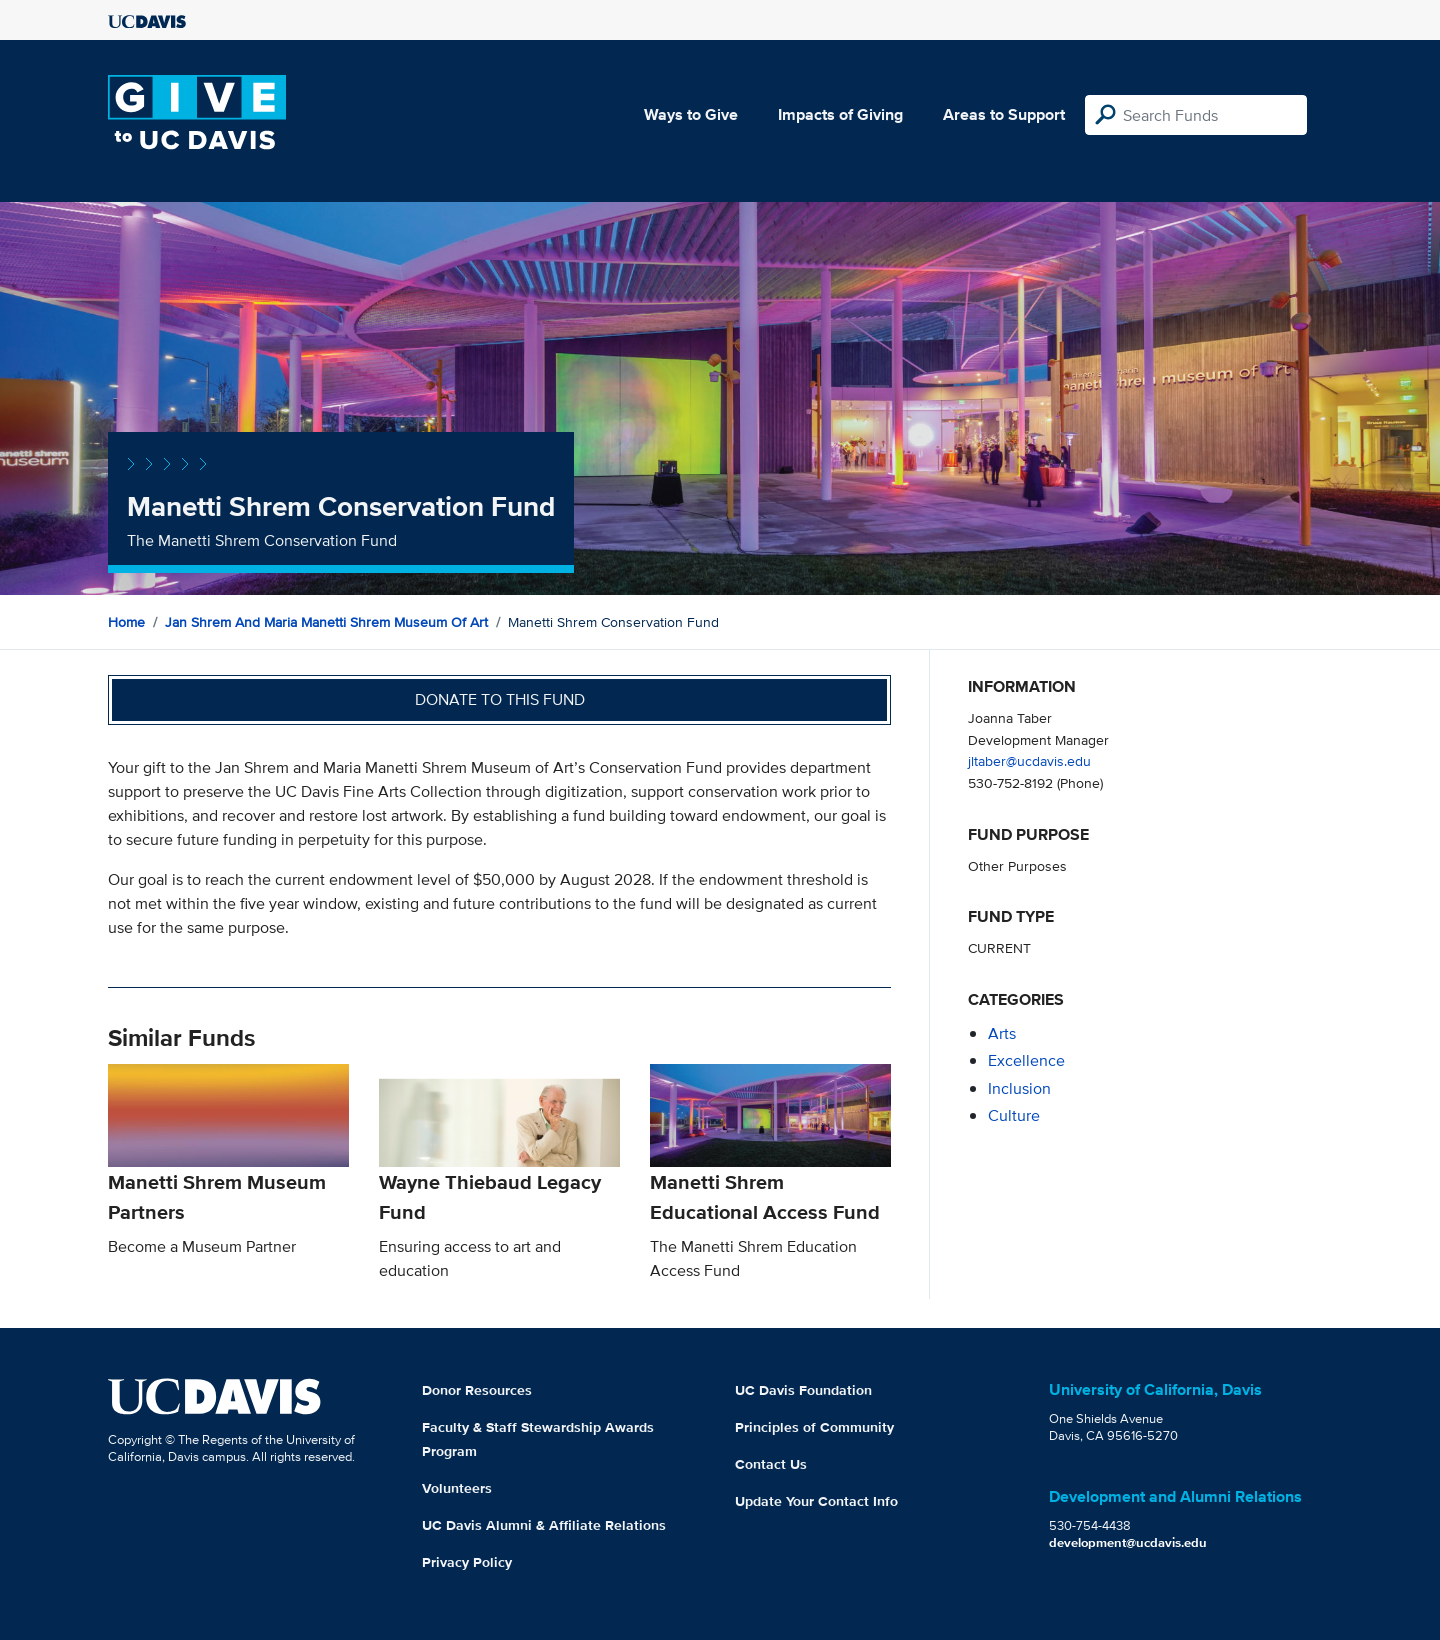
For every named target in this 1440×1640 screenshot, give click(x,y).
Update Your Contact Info (816, 1501)
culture (1014, 1115)
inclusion (1019, 1088)
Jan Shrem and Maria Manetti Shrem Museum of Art (326, 622)
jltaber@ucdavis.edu (1029, 760)
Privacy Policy (467, 1562)
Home (126, 622)
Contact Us (771, 1464)
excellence (1026, 1060)
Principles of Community (814, 1427)
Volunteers (457, 1488)
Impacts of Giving (840, 114)
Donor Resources (477, 1390)
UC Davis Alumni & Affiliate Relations (544, 1525)
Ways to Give (691, 114)
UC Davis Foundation (803, 1390)
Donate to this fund (500, 699)
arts (1002, 1033)
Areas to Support (1004, 114)
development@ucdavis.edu (1128, 1542)
